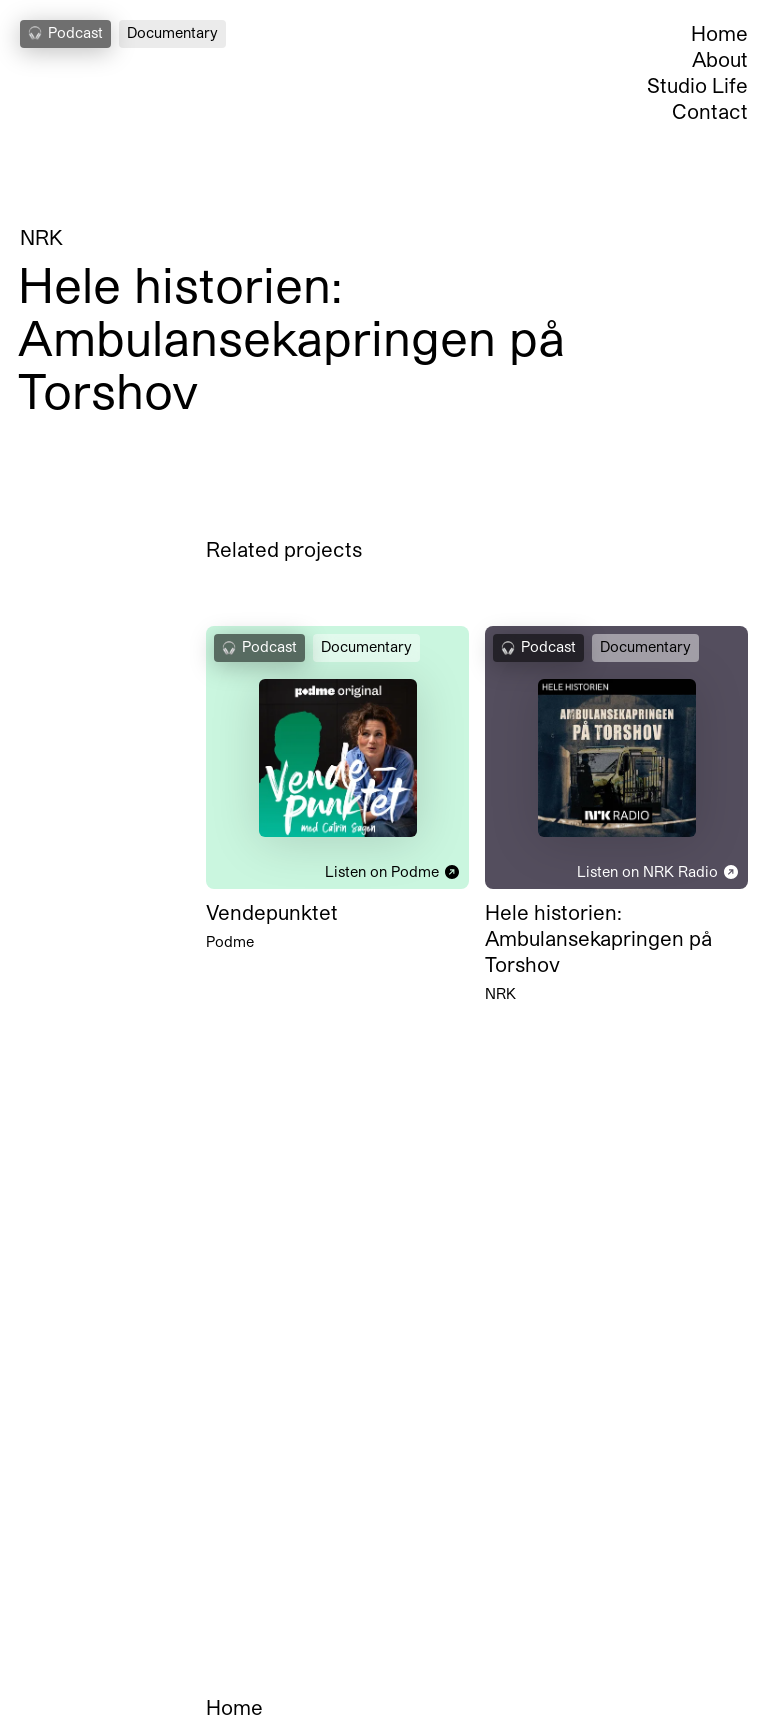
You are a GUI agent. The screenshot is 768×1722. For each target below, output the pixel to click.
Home (719, 33)
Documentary (172, 32)
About (720, 59)
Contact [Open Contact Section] (710, 111)
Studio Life (697, 85)
